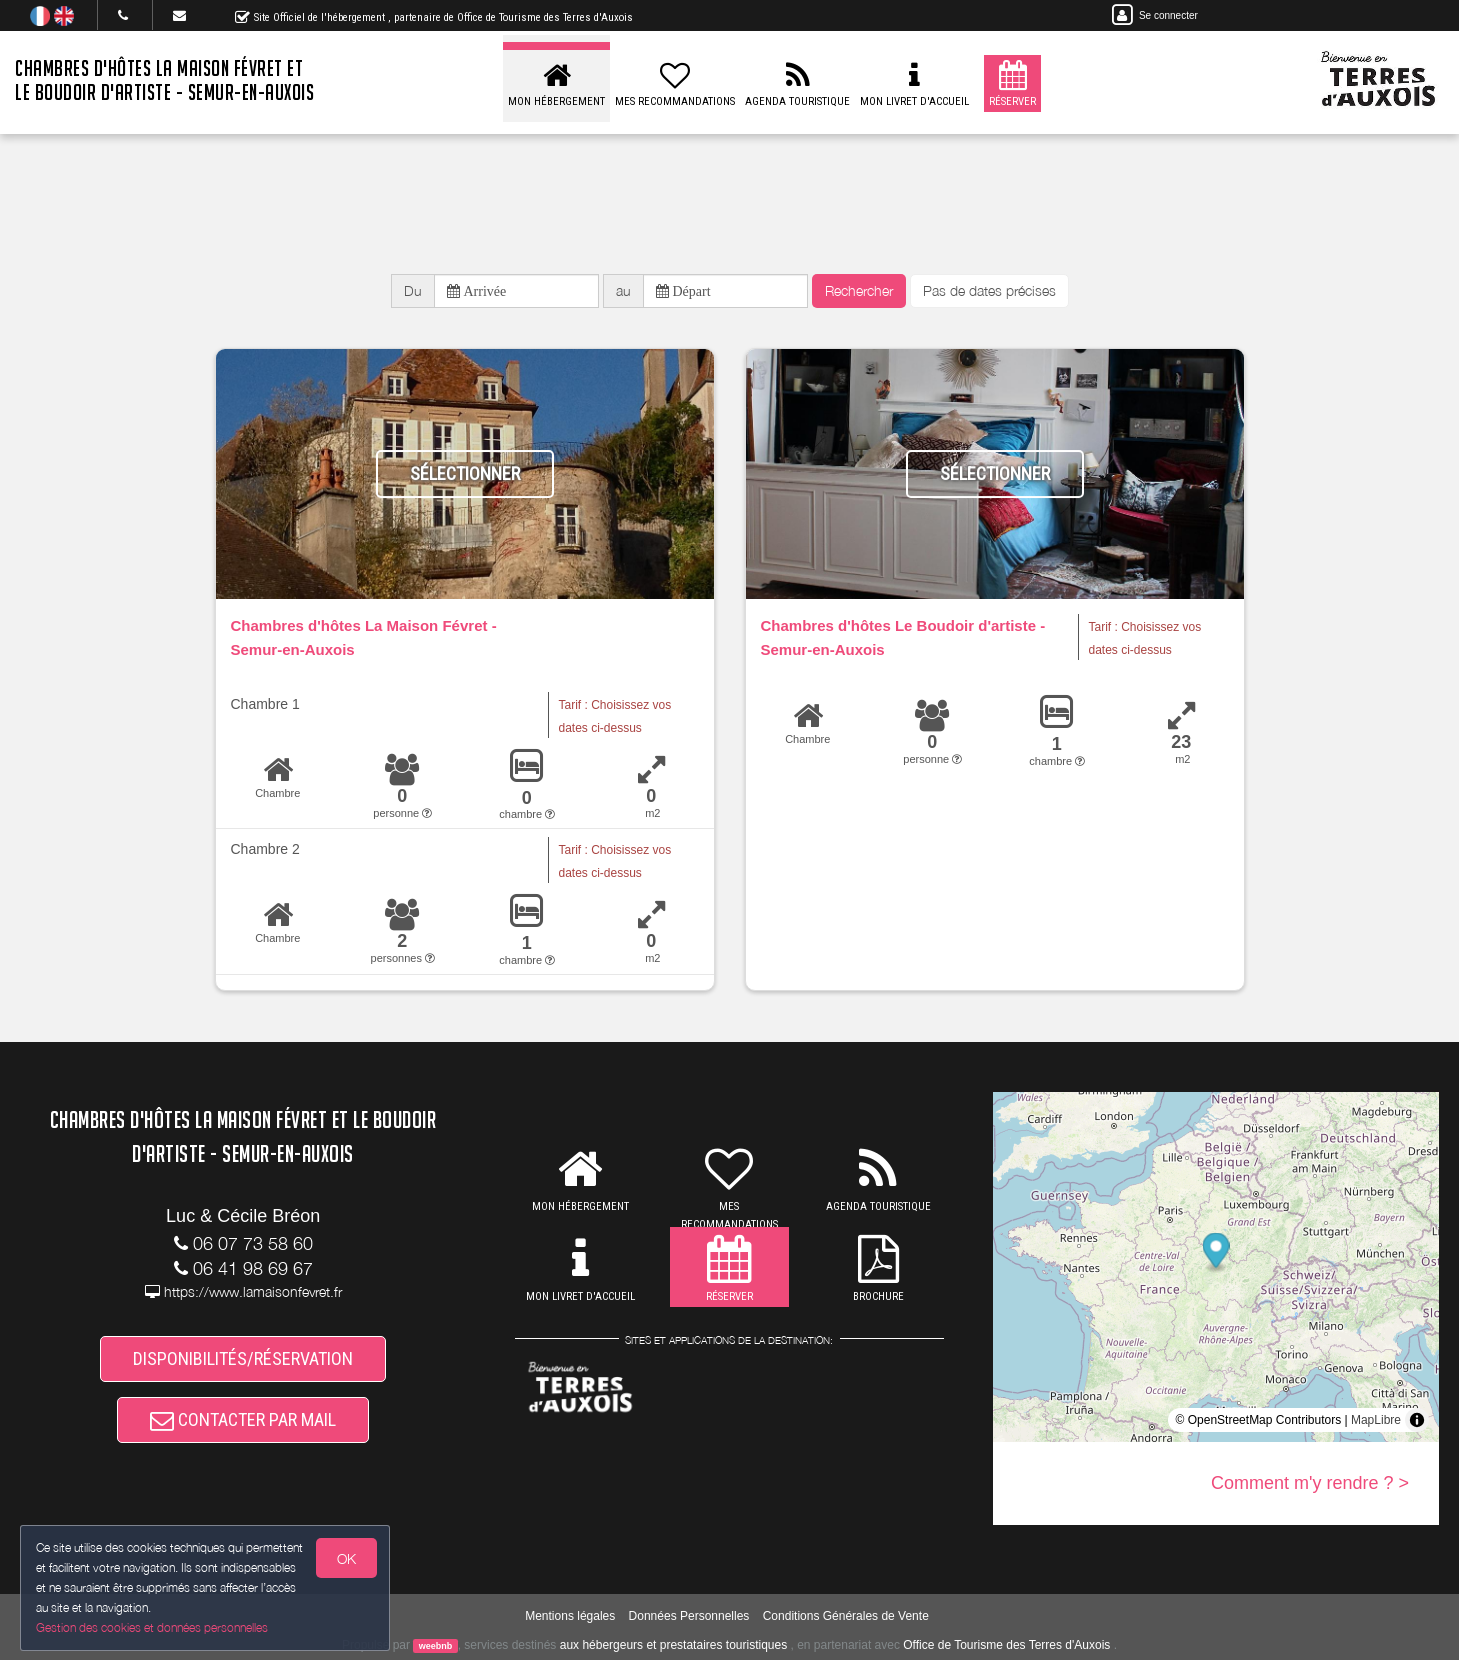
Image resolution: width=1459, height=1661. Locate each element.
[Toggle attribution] (1417, 1420)
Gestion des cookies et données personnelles (152, 1627)
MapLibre (1376, 1420)
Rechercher (859, 290)
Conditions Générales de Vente (846, 1616)
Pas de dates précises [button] (989, 290)
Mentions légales (570, 1616)
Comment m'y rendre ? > (1310, 1483)
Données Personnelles (689, 1616)
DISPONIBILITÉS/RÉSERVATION (243, 1358)
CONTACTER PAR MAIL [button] (243, 1420)
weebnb (436, 1647)
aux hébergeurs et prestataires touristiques (673, 1646)
